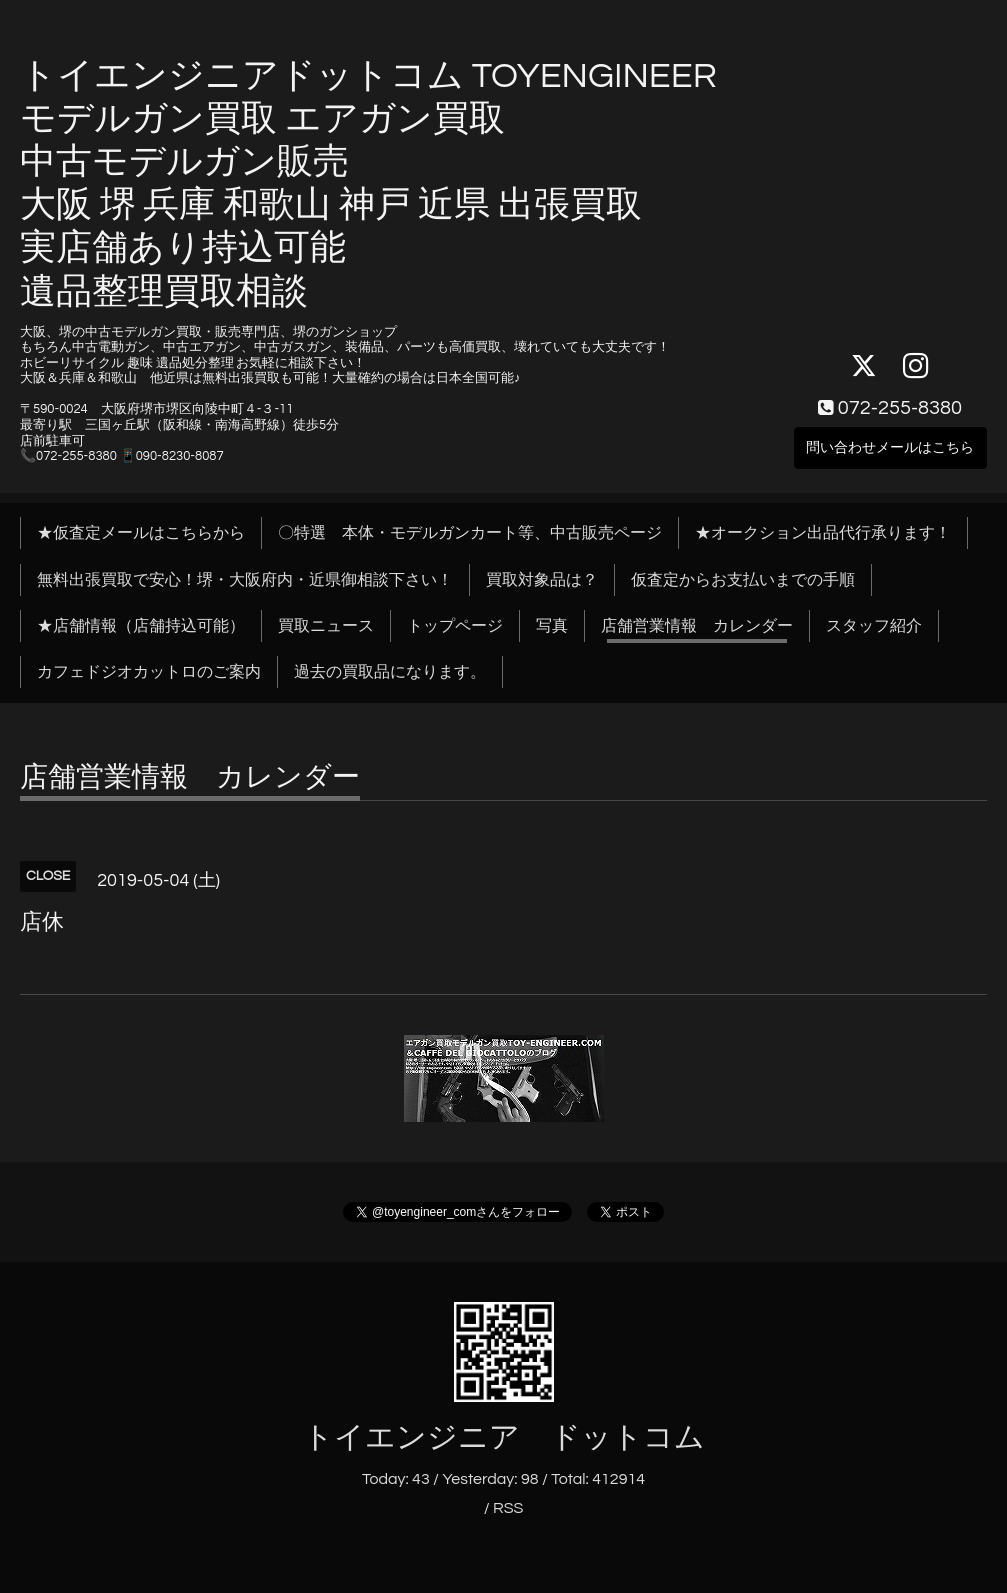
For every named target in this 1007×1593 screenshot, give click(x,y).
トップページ (455, 626)
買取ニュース (326, 626)
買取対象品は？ (542, 580)
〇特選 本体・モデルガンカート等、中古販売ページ (470, 533)
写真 (552, 626)
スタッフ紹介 (874, 626)
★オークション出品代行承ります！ (823, 533)
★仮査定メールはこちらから (141, 533)
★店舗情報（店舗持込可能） (141, 626)
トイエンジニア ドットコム (504, 1437)
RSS (508, 1508)
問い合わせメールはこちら (890, 437)
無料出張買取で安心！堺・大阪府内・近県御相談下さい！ (245, 580)
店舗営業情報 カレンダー (697, 626)
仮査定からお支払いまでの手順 (743, 580)
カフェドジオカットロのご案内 (149, 672)
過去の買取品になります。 (390, 672)
